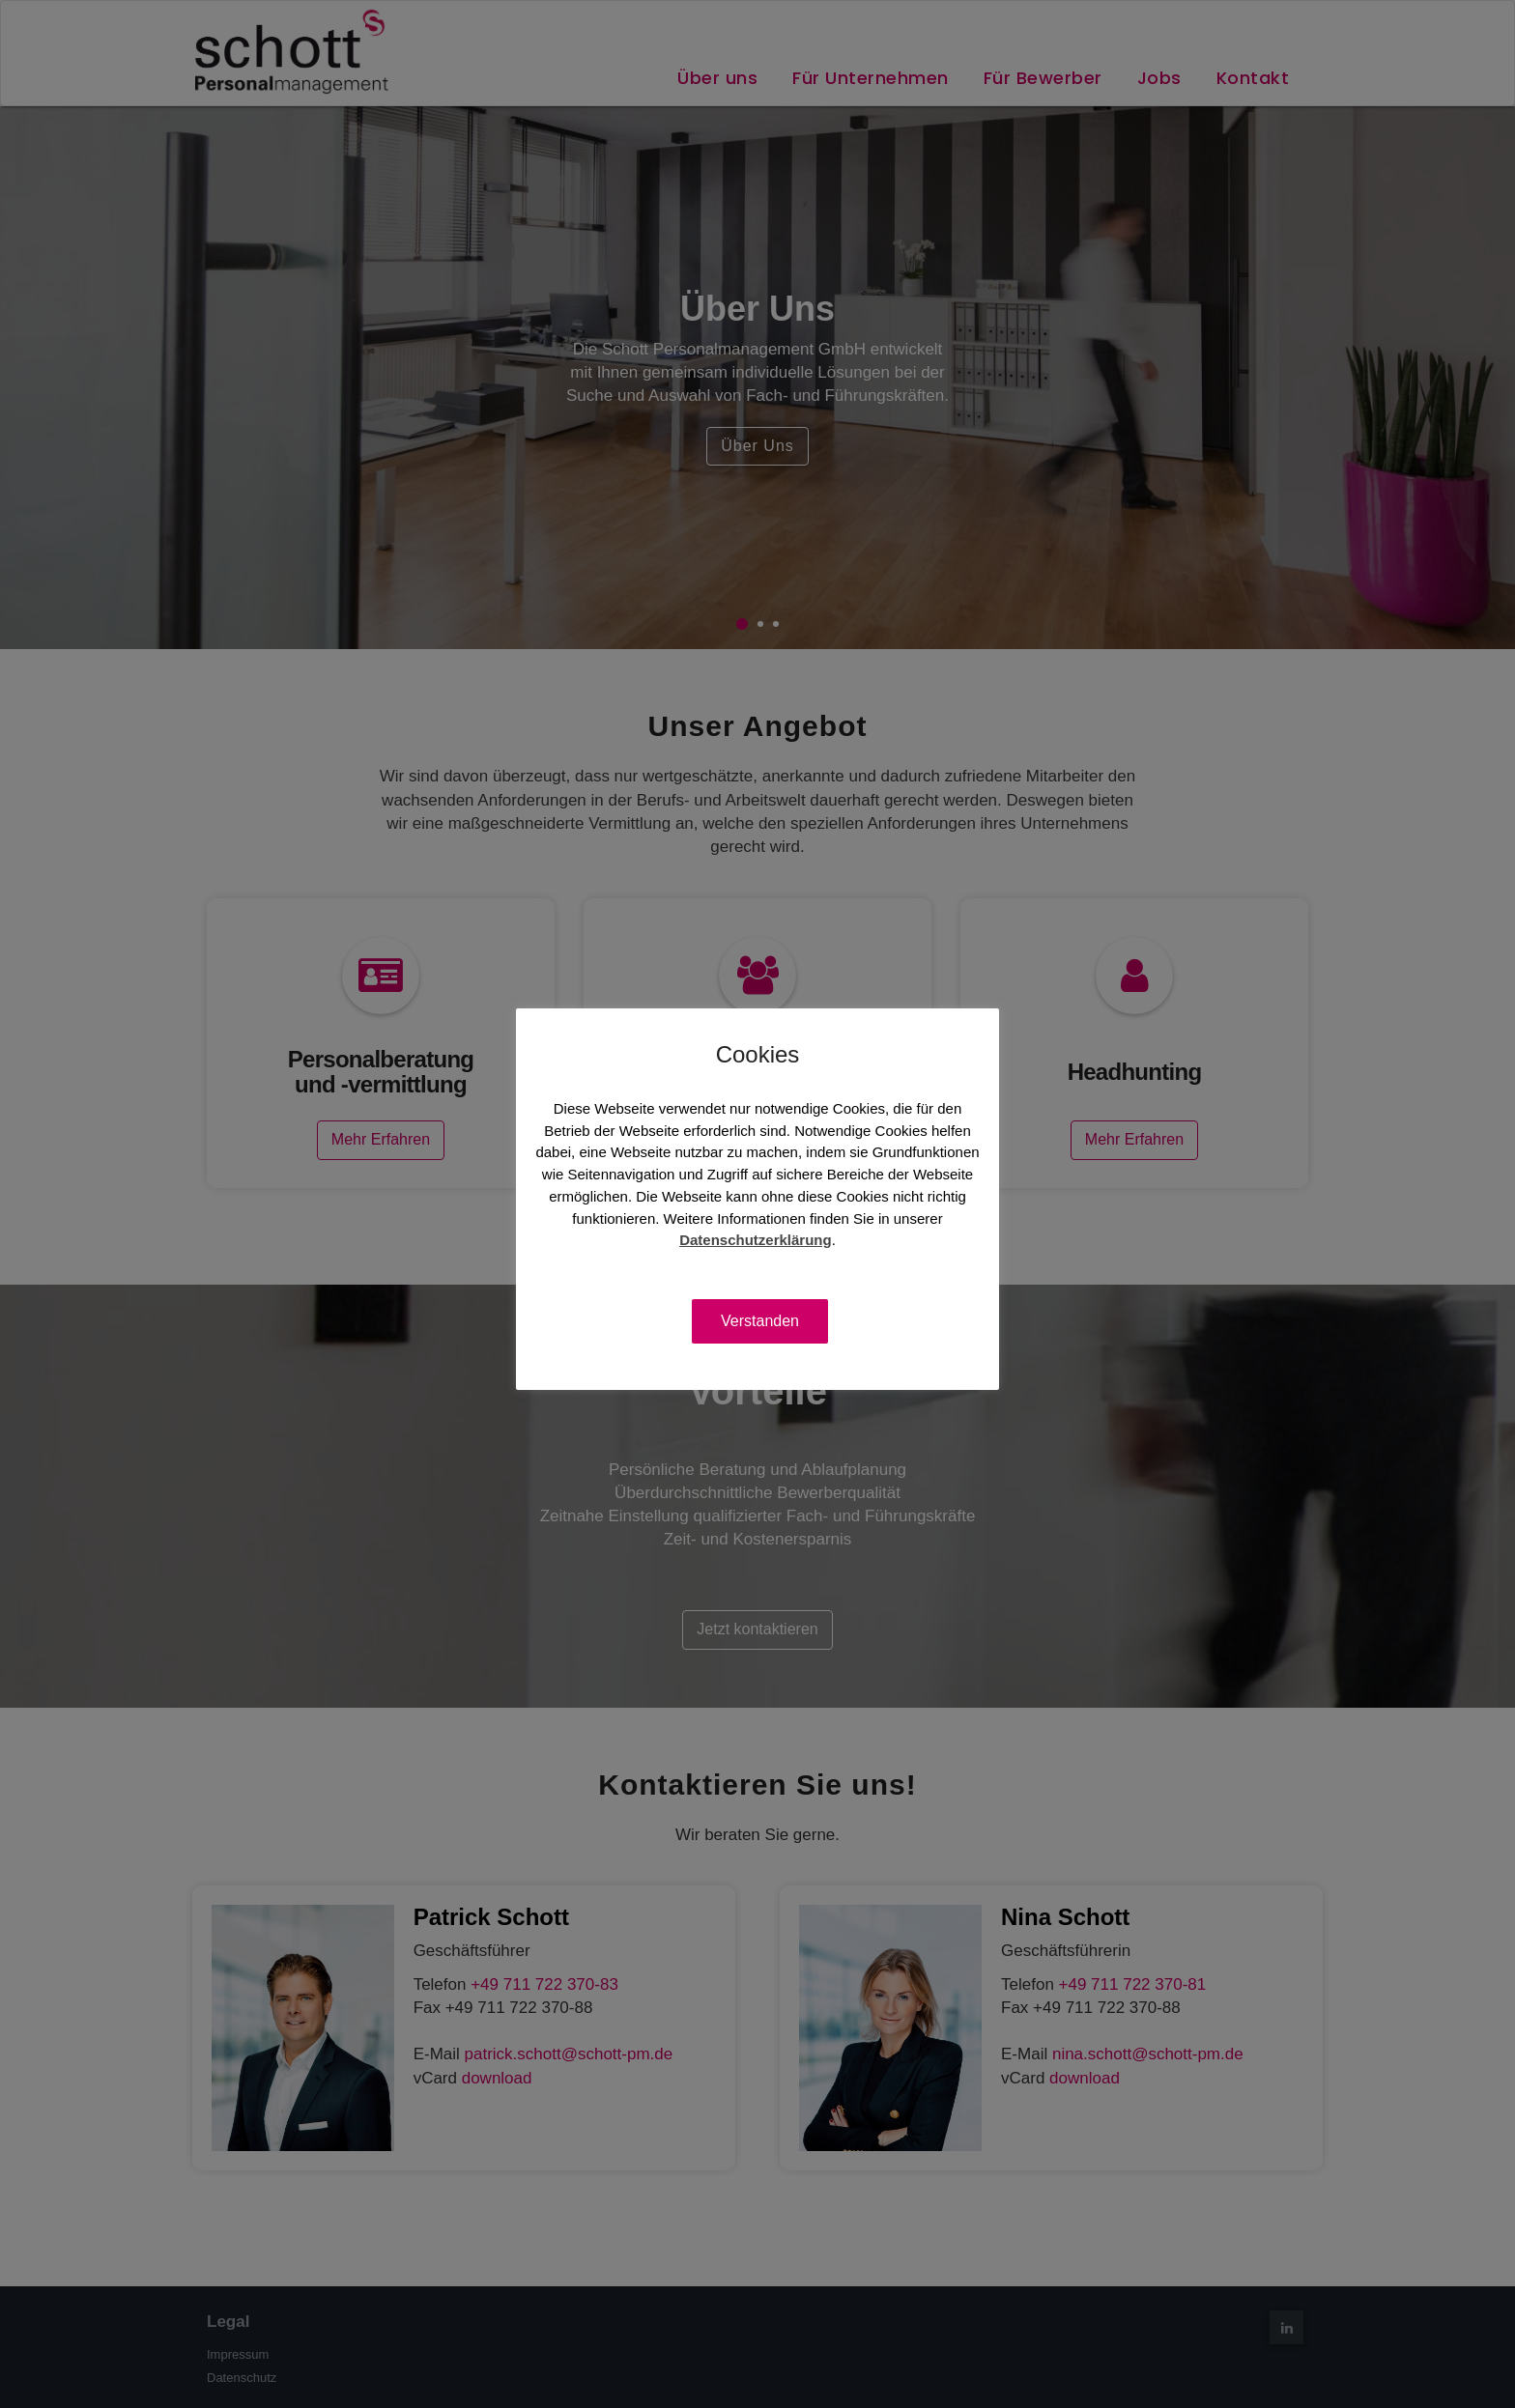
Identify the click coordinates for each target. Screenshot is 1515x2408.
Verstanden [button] (760, 1321)
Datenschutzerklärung (755, 1240)
